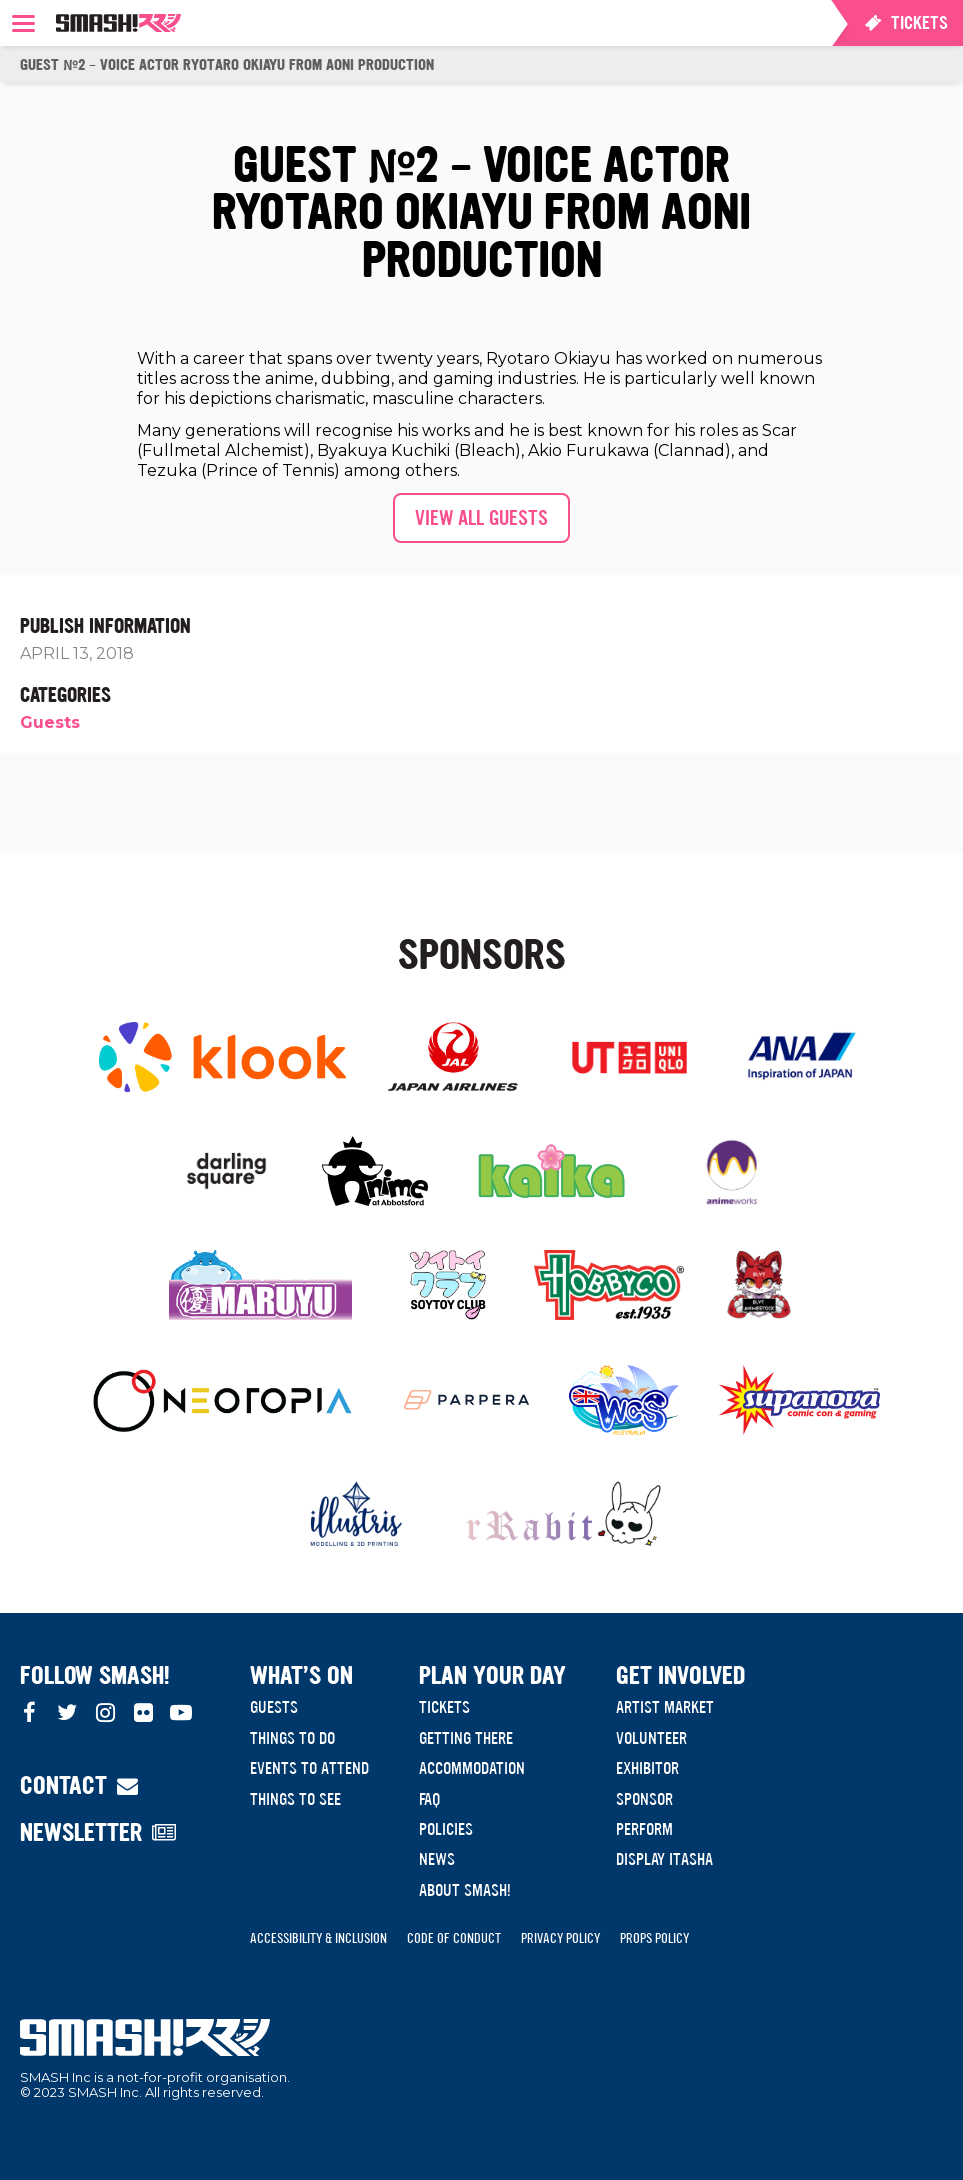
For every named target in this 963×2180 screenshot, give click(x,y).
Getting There (466, 1738)
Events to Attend (309, 1768)
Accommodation (472, 1768)
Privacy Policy (560, 1938)
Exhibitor (647, 1768)
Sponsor (644, 1799)
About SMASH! (465, 1890)
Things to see (295, 1799)
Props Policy (654, 1938)
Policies (446, 1829)
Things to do (292, 1738)
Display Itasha (664, 1859)
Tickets (444, 1707)
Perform (644, 1829)
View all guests (481, 518)
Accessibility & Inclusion (318, 1938)
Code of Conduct (454, 1938)
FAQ (429, 1799)
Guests (50, 722)
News (437, 1859)
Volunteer (651, 1738)
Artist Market (665, 1707)
